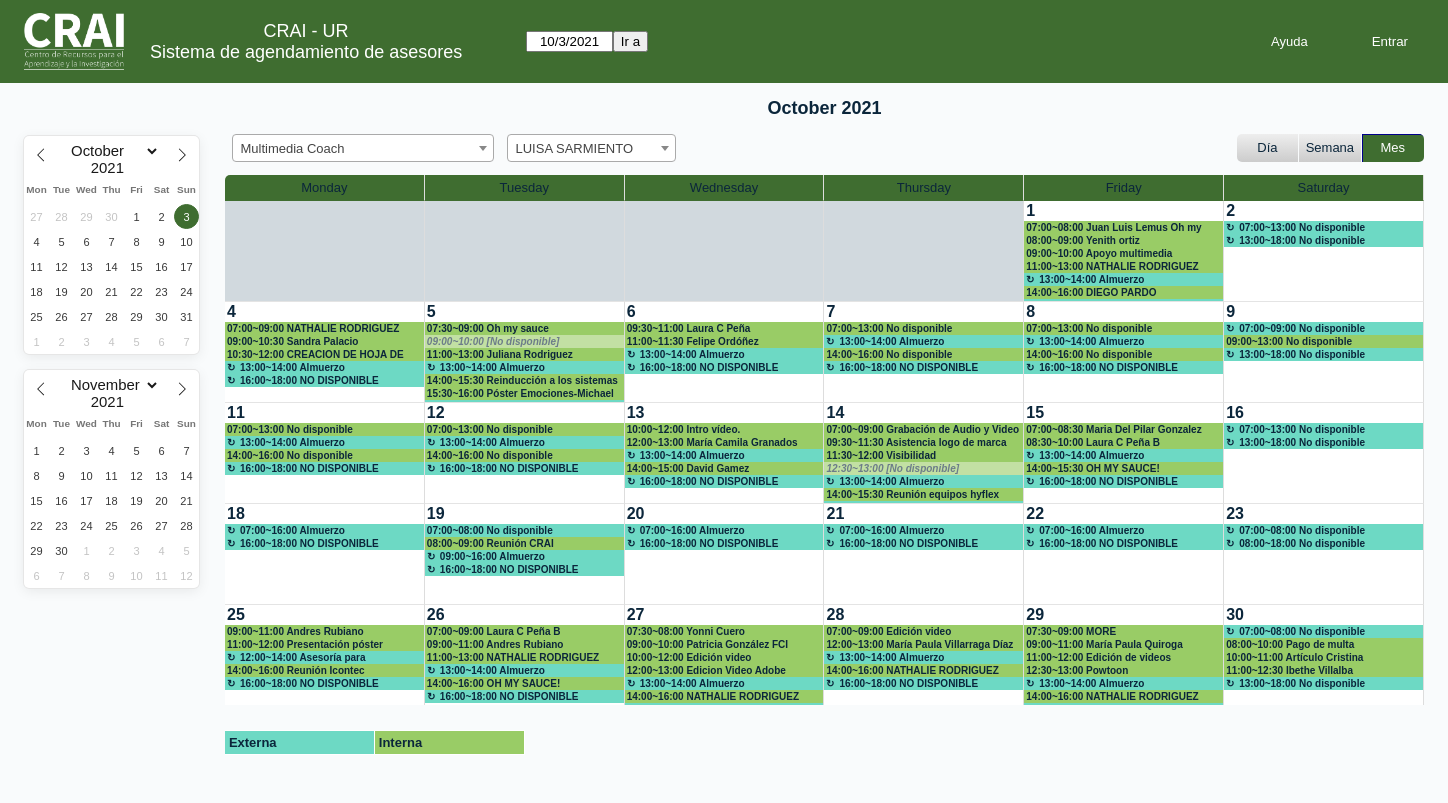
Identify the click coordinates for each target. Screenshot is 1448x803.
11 (236, 412)
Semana (1330, 147)
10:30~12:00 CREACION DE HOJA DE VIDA (315, 355)
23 (1235, 513)
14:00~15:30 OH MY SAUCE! (1092, 468)
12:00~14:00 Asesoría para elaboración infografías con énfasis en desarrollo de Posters (318, 658)
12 (436, 412)
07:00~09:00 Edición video (888, 631)
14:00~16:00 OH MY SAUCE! (493, 683)
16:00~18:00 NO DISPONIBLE (309, 380)
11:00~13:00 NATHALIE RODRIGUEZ (1112, 266)
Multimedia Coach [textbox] (293, 148)
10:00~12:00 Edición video (689, 657)
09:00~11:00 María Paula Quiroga (1104, 644)
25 (236, 614)
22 (1035, 513)
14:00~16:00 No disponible (889, 354)
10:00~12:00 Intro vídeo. (684, 429)
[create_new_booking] (1323, 251)
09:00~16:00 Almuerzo (492, 556)
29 (1035, 614)
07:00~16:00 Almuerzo (292, 530)
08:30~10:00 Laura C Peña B (1093, 442)
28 (835, 614)
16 (1235, 412)
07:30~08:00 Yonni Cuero (686, 631)
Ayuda (1289, 41)
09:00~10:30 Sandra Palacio (292, 341)
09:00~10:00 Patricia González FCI (707, 644)
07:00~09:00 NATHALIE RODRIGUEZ (313, 328)
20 (636, 513)
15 (1035, 412)
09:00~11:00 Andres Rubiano (295, 631)
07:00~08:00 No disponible (490, 530)
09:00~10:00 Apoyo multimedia (1099, 253)
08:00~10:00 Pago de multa (1290, 644)
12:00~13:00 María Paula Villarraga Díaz (919, 644)
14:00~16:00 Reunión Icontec (296, 670)
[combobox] (363, 148)
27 (636, 614)
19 (436, 513)
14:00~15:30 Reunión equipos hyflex (912, 494)
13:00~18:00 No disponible (1302, 240)
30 (1235, 614)
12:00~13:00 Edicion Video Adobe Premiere (706, 671)
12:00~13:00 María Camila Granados (712, 442)
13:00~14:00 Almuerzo (1091, 279)
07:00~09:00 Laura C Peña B (494, 631)
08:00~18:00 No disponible (1302, 543)
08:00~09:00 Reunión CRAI (490, 543)
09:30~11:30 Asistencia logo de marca (916, 442)
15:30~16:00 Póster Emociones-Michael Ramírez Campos (520, 394)
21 (835, 513)
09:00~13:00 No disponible (1289, 341)
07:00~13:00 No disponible (1302, 227)
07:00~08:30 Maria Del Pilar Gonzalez (1113, 429)
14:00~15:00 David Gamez (688, 468)
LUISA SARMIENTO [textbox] (575, 148)
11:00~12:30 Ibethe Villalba (1289, 670)
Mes (1393, 147)
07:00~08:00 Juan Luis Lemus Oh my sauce (1113, 228)
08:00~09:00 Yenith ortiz (1082, 240)
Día (1267, 147)
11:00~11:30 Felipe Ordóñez (693, 341)
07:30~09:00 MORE (1071, 631)
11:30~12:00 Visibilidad (881, 455)
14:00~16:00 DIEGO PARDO (1091, 292)
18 (236, 513)
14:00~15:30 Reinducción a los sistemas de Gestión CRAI (522, 381)
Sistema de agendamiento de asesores (306, 52)
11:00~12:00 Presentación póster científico (305, 645)
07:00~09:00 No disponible (1302, 328)
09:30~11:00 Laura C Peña (689, 328)
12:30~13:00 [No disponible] (892, 468)
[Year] (112, 168)
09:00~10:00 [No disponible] (493, 341)
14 (835, 412)
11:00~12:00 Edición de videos (1098, 657)
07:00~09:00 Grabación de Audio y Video (922, 429)
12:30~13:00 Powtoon (1077, 670)
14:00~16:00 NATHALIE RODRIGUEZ (713, 696)
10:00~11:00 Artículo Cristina (1294, 657)
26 (436, 614)
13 (636, 412)
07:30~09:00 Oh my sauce (488, 328)
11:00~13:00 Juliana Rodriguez (500, 354)
